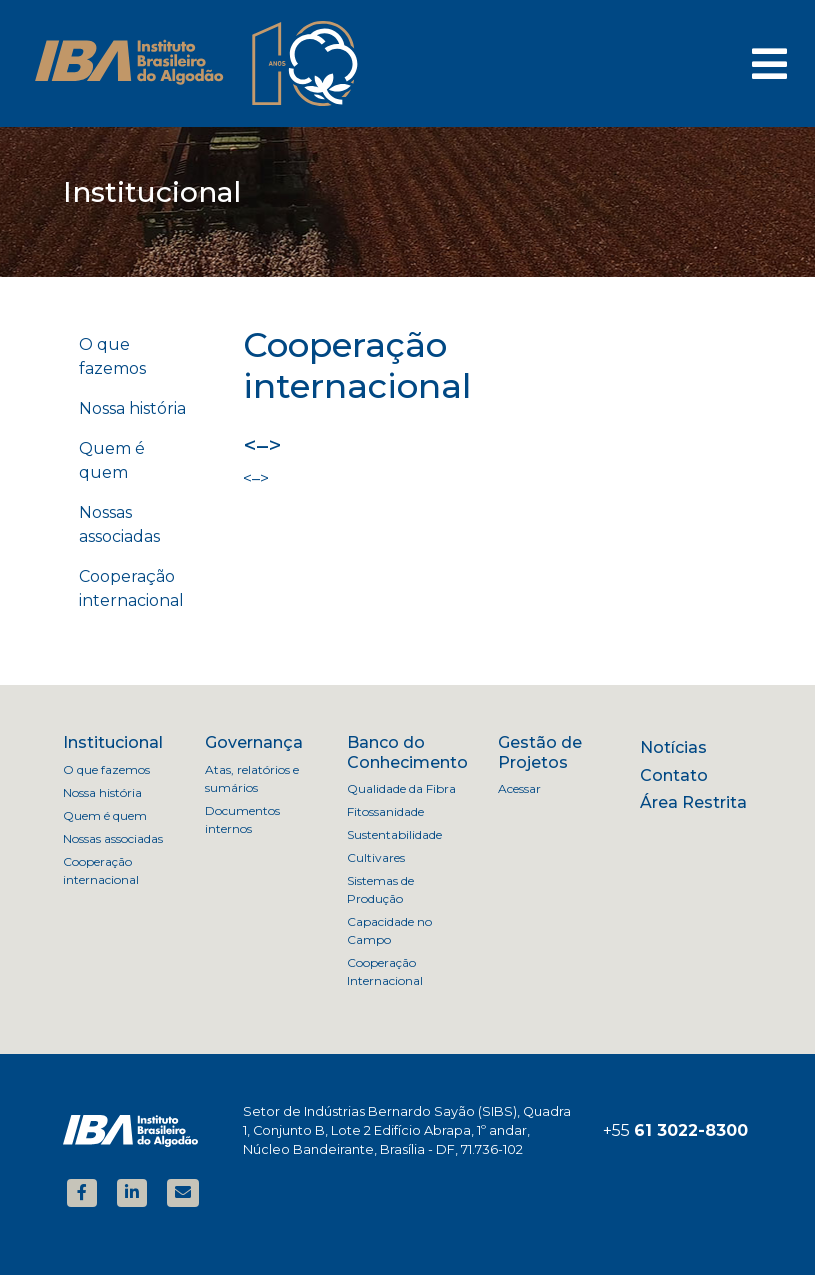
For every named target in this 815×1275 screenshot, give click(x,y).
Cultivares (376, 857)
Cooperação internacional (131, 588)
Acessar (519, 788)
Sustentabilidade (394, 834)
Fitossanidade (385, 811)
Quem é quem (112, 460)
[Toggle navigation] (769, 64)
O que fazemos (112, 356)
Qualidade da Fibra (401, 788)
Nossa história (132, 408)
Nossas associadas (119, 524)
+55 (675, 1130)
